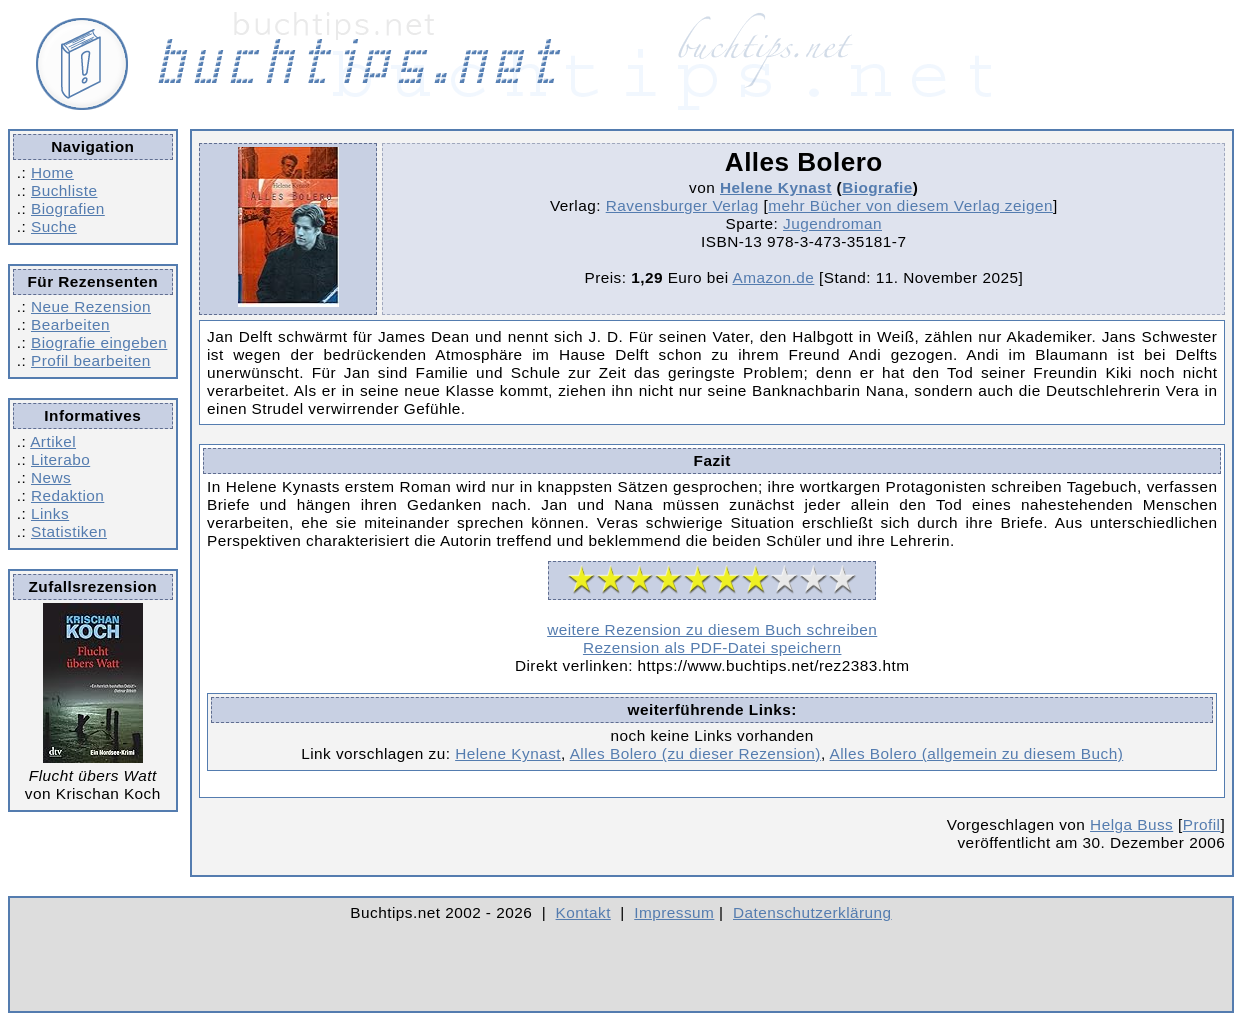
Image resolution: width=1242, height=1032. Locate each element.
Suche (54, 226)
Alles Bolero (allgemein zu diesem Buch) (977, 753)
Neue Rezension (91, 306)
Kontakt (583, 912)
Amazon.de (773, 277)
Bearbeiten (70, 324)
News (51, 477)
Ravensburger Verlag (682, 205)
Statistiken (69, 531)
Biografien (68, 208)
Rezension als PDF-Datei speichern (712, 647)
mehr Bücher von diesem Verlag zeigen (910, 205)
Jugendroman (832, 223)
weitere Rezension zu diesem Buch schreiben (712, 629)
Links (50, 513)
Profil (1202, 824)
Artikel (53, 441)
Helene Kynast (776, 187)
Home (52, 172)
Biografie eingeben (99, 342)
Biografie (877, 187)
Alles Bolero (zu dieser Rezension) (695, 753)
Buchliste (64, 190)
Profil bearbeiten (91, 360)
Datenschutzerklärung (812, 912)
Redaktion (67, 495)
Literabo (60, 459)
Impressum (674, 912)
